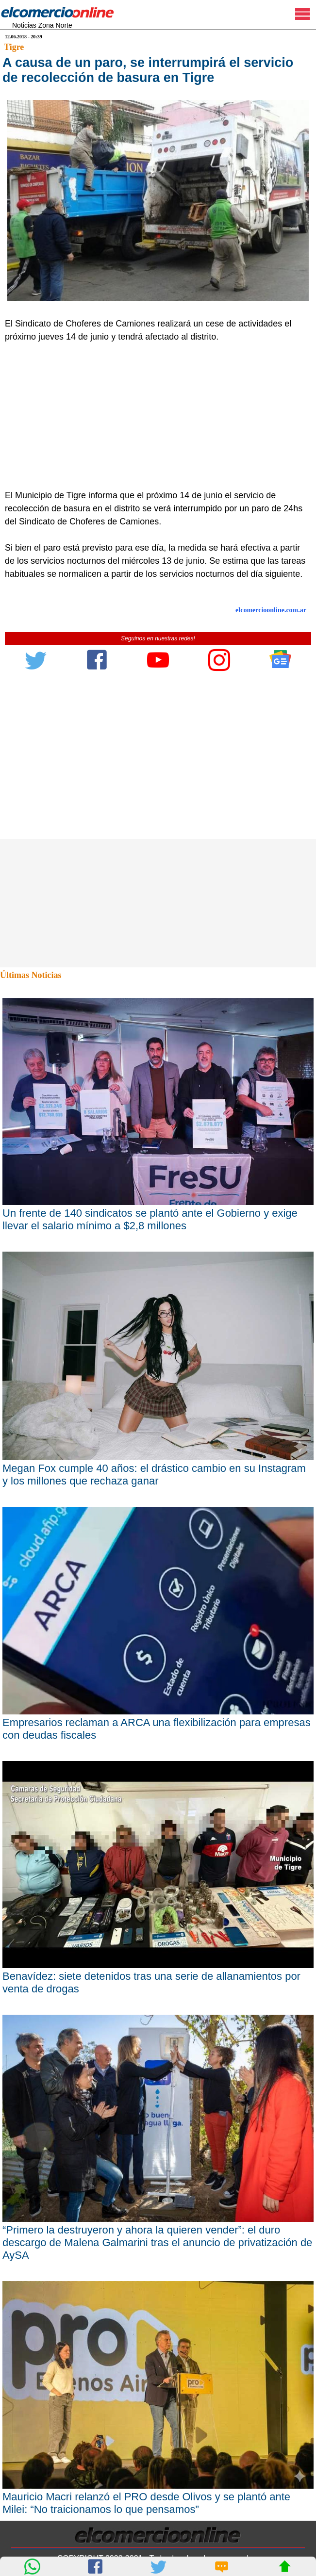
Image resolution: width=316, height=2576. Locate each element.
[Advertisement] (153, 416)
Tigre (14, 47)
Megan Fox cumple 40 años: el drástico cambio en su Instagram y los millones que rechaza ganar (154, 1474)
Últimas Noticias (30, 975)
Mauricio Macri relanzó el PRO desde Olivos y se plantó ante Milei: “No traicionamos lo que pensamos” (146, 2503)
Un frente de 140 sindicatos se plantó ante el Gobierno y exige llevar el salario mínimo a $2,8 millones (150, 1219)
